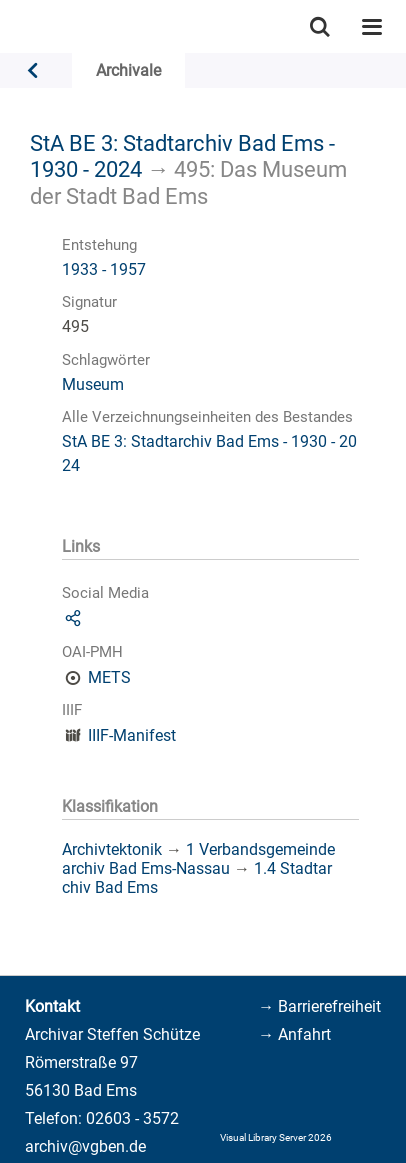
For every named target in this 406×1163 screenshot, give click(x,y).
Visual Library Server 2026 (276, 1137)
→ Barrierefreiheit (319, 1006)
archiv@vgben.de (85, 1146)
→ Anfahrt (294, 1034)
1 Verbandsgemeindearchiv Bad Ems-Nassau (198, 859)
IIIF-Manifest (132, 735)
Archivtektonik (112, 849)
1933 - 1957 (104, 269)
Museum (93, 384)
